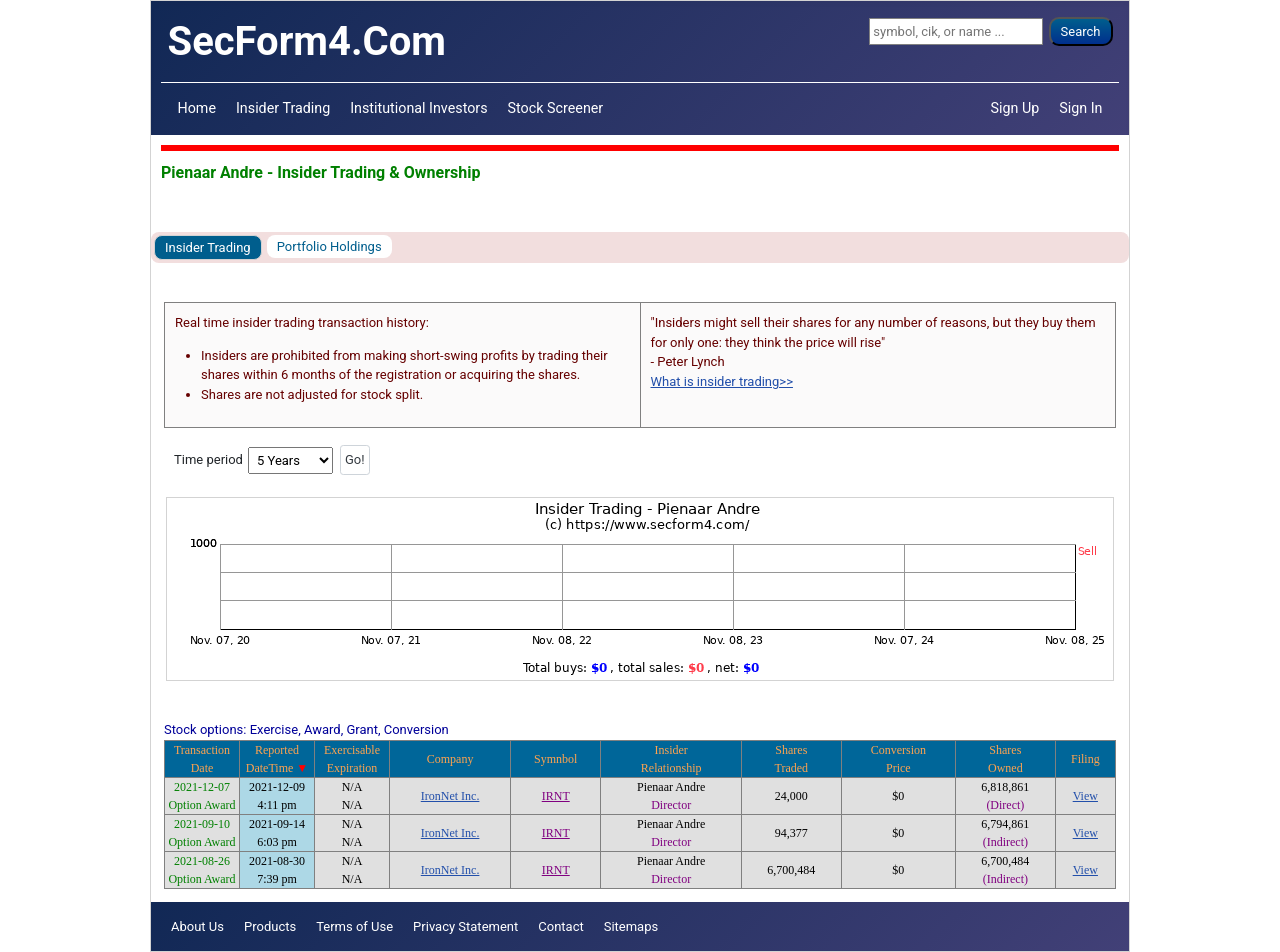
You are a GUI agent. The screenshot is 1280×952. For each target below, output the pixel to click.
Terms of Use (354, 926)
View (1085, 796)
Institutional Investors (418, 108)
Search (1081, 31)
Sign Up (1015, 108)
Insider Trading (283, 108)
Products (270, 926)
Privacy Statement (465, 926)
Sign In (1080, 108)
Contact (560, 926)
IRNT (556, 796)
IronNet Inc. (450, 796)
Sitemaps (631, 926)
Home (197, 108)
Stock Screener (556, 108)
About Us (197, 926)
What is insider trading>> (722, 381)
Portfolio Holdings (329, 246)
